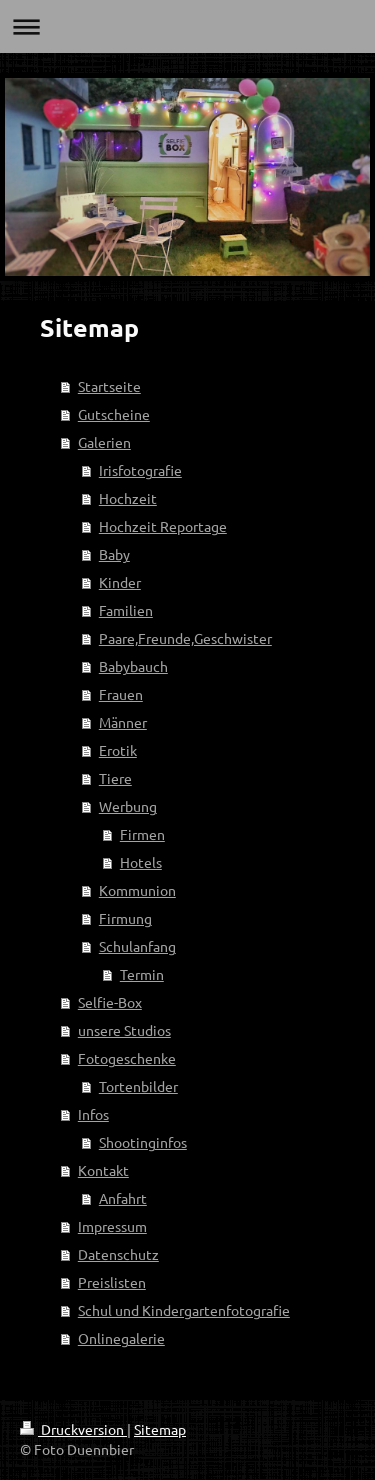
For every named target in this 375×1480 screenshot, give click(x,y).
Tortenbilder (138, 1086)
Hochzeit (128, 498)
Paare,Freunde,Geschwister (185, 638)
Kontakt (103, 1170)
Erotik (118, 750)
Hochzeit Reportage (163, 526)
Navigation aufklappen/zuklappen (187, 26)
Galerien (104, 442)
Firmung (125, 918)
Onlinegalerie (121, 1338)
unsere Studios (124, 1030)
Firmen (142, 834)
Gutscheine (114, 414)
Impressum (112, 1226)
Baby (114, 554)
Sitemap (160, 1429)
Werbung (128, 806)
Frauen (121, 694)
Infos (93, 1114)
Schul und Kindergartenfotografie (184, 1310)
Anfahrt (123, 1198)
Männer (123, 722)
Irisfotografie (140, 470)
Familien (126, 610)
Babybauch (133, 666)
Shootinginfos (143, 1142)
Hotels (141, 862)
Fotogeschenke (127, 1058)
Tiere (115, 778)
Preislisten (112, 1282)
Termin (142, 974)
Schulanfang (137, 946)
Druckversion (73, 1429)
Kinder (120, 582)
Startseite (109, 386)
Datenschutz (118, 1254)
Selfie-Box (110, 1002)
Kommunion (137, 890)
